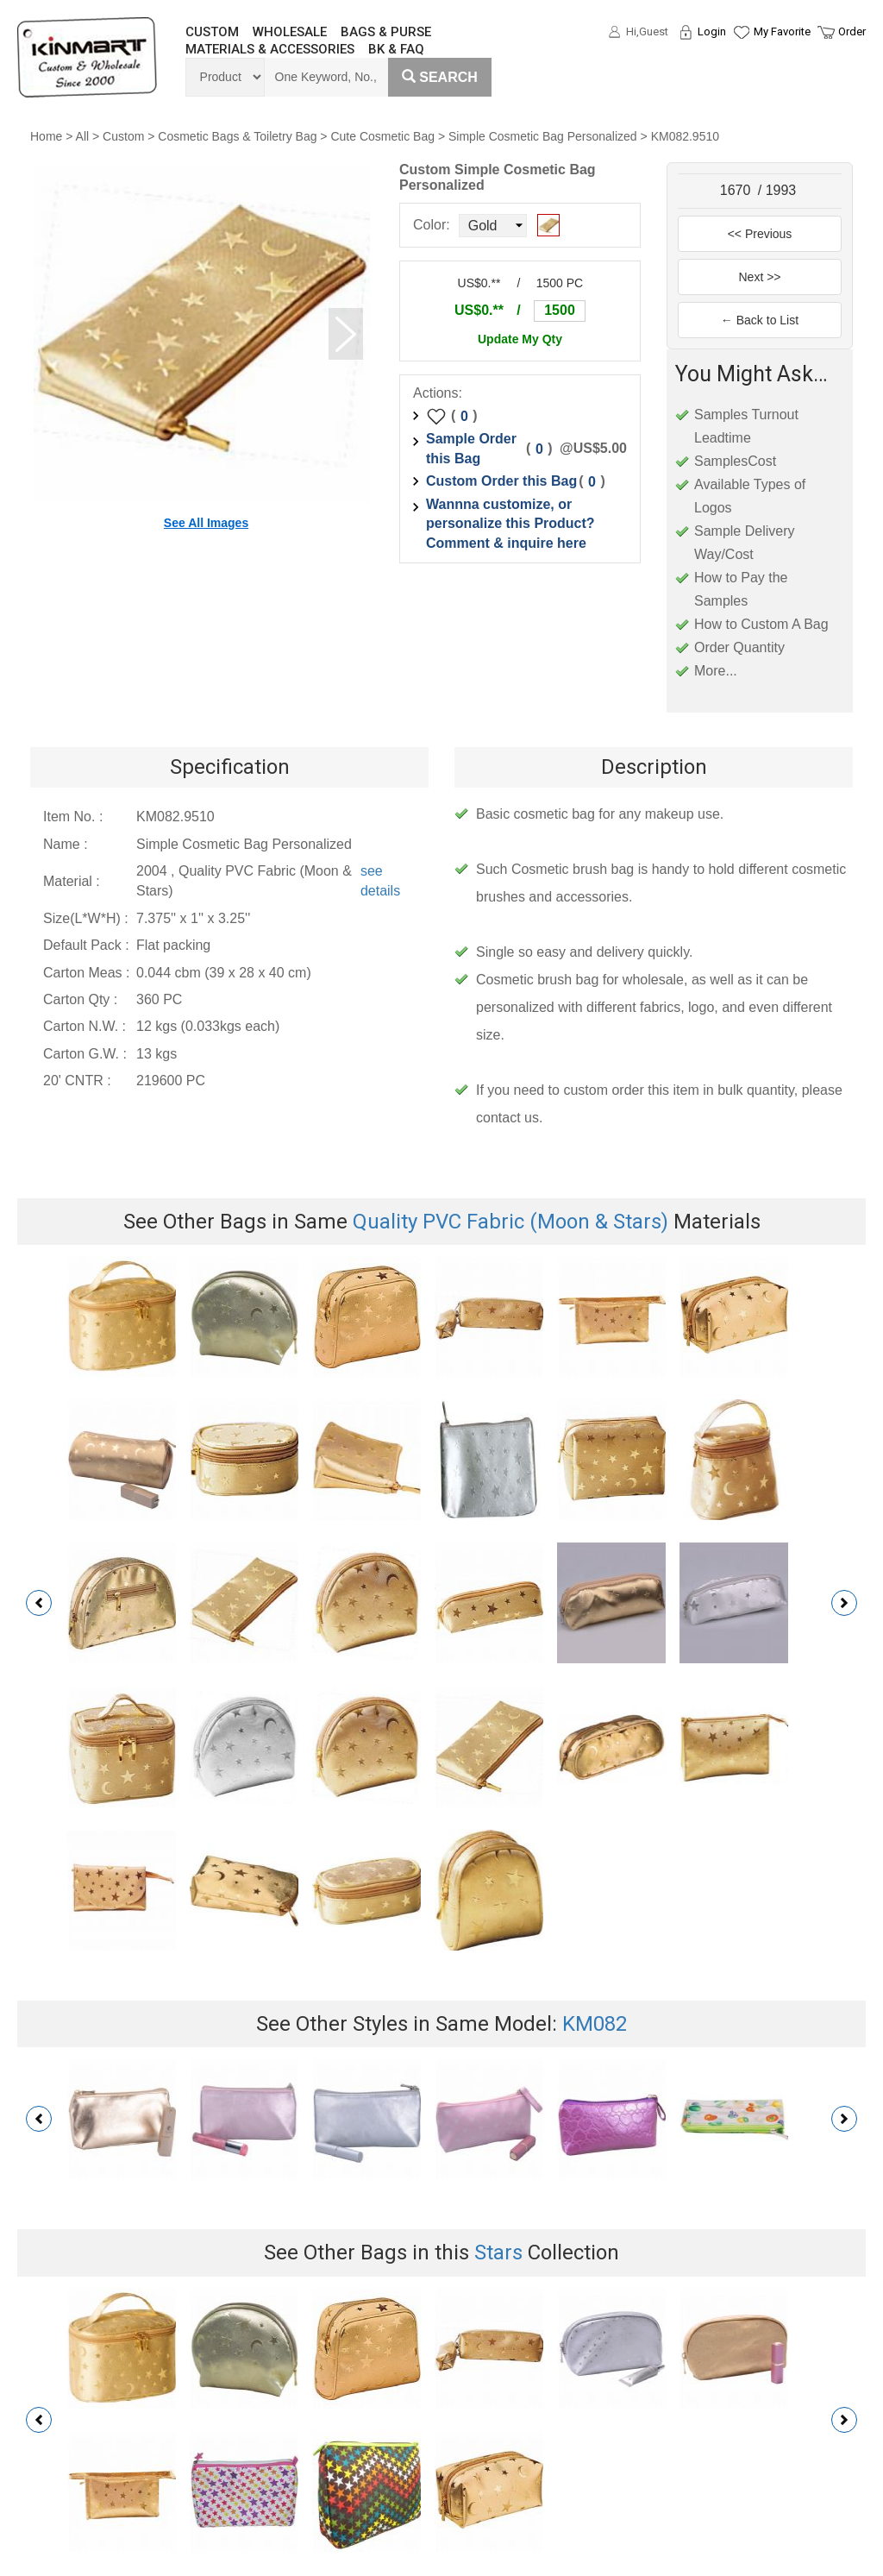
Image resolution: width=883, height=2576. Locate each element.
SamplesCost (735, 461)
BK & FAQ (396, 49)
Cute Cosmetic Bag (382, 136)
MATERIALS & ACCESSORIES (269, 49)
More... (715, 670)
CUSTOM (212, 32)
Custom (123, 136)
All (83, 136)
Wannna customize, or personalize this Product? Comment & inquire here (510, 524)
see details (380, 881)
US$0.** (479, 310)
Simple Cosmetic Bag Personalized (542, 136)
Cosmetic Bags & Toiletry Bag (237, 136)
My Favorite (782, 31)
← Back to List (759, 320)
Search (440, 77)
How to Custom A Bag (761, 624)
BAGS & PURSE (386, 32)
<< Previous (760, 234)
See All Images (206, 523)
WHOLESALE (290, 32)
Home (46, 136)
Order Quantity (739, 647)
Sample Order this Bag (471, 448)
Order (852, 31)
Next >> (759, 277)
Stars (498, 2252)
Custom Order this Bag (501, 481)
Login (712, 31)
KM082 (594, 2024)
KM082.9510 (685, 136)
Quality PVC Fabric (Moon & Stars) (510, 1221)
